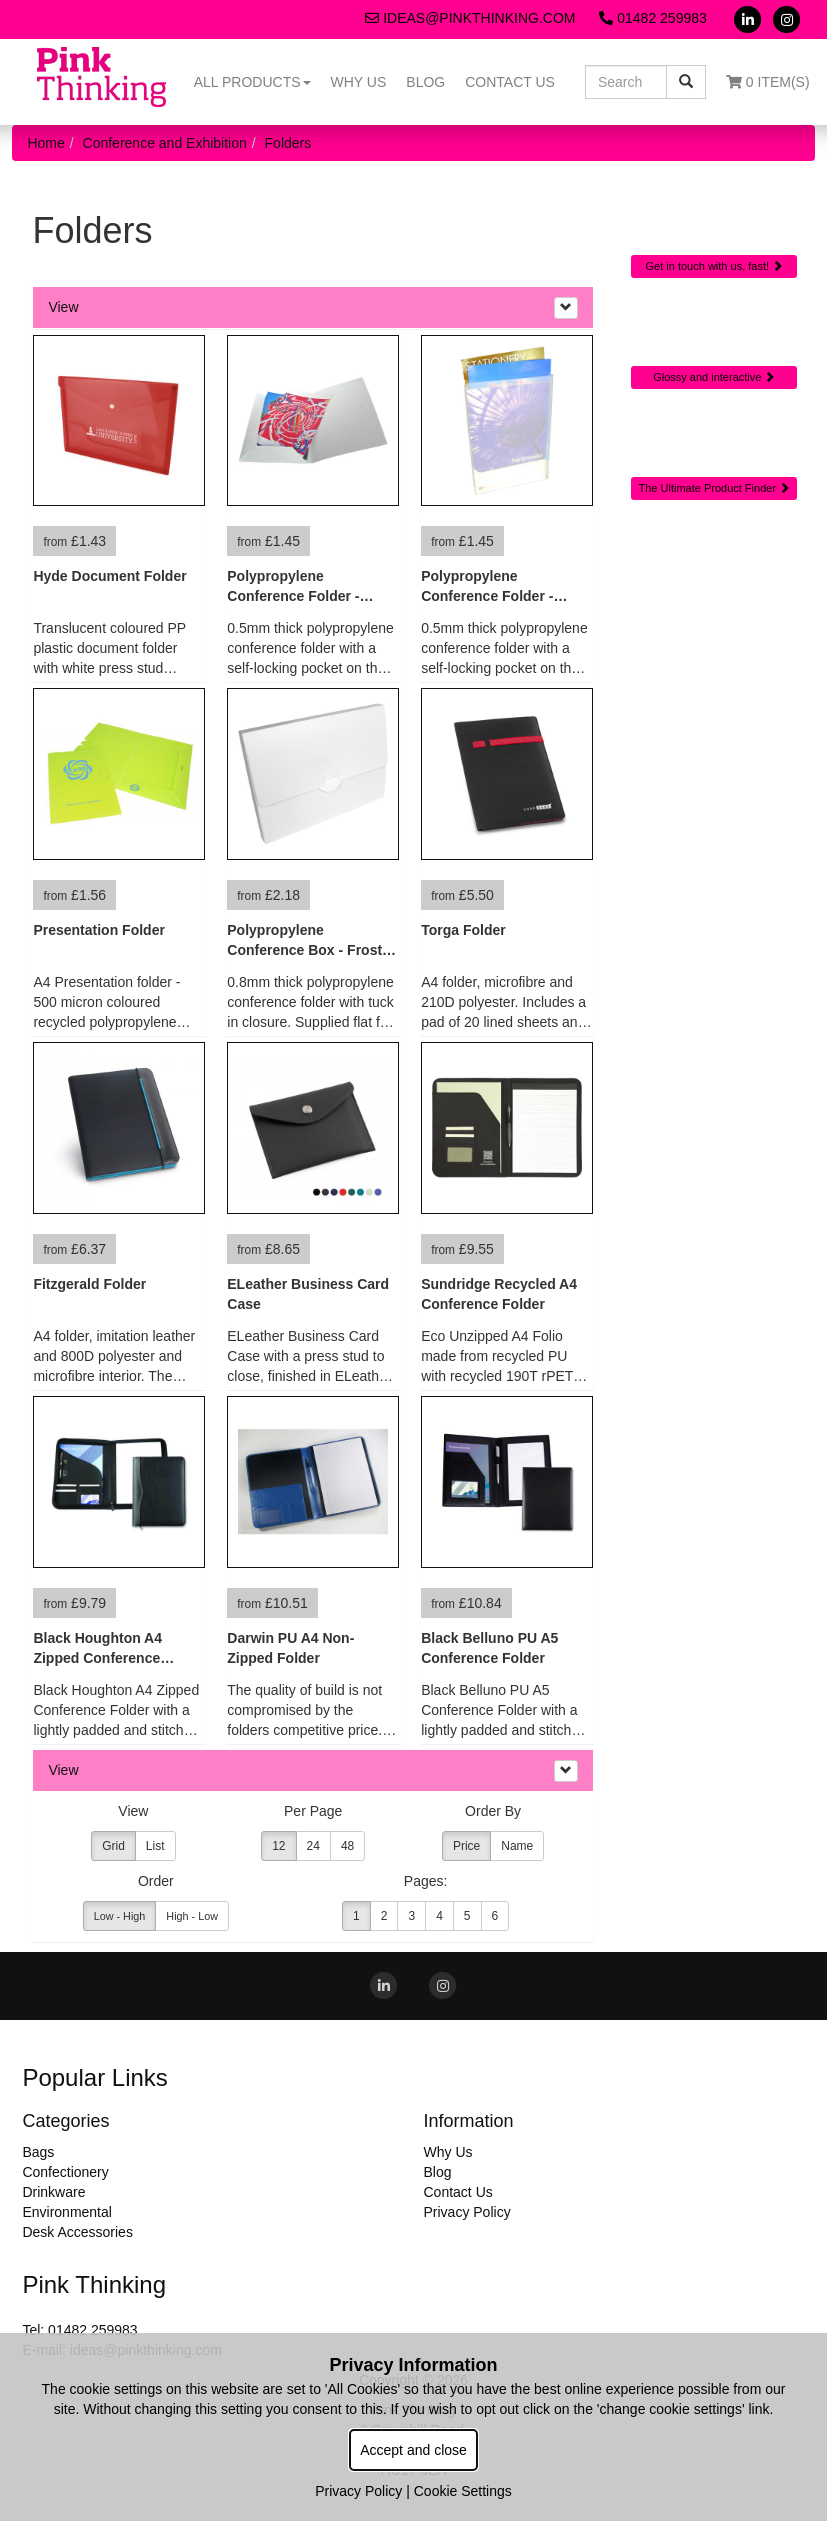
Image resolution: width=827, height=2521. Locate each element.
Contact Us (510, 82)
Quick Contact (714, 216)
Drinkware (53, 2192)
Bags (38, 2152)
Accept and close (413, 2450)
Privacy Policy (467, 2212)
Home (45, 143)
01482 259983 (652, 18)
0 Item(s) (768, 82)
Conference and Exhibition (165, 143)
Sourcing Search (714, 438)
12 (278, 1846)
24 (313, 1846)
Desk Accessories (77, 2232)
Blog (425, 82)
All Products (252, 82)
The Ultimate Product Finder (715, 488)
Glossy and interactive (714, 377)
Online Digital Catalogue (714, 335)
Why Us (359, 82)
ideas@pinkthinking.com (470, 18)
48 (347, 1846)
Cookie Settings (463, 2491)
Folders (288, 143)
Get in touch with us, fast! (715, 266)
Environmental (67, 2212)
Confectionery (65, 2172)
